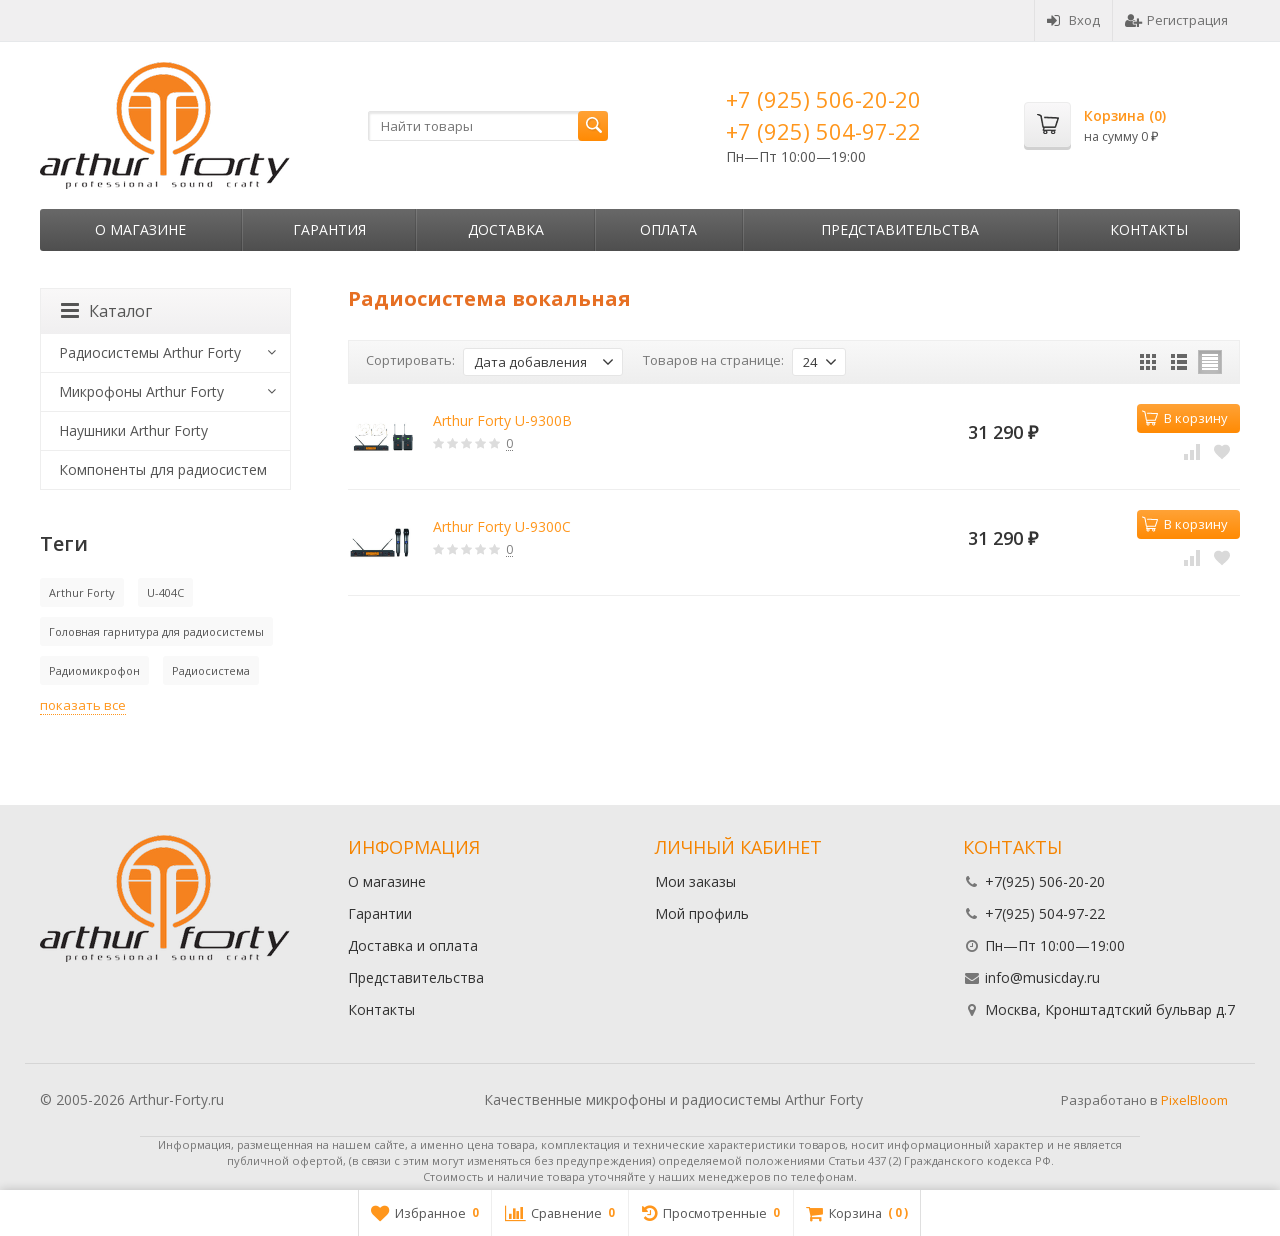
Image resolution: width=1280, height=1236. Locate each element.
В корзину (1185, 418)
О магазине (140, 229)
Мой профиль (702, 913)
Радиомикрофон (94, 670)
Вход (1073, 20)
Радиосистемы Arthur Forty (150, 352)
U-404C (165, 592)
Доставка (506, 229)
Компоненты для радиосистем (163, 469)
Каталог (106, 311)
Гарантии (380, 913)
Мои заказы (695, 881)
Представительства (900, 229)
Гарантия (329, 229)
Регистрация (1176, 20)
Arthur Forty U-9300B (502, 420)
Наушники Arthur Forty (133, 430)
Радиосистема (211, 670)
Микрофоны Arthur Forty (141, 391)
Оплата (668, 229)
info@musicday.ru (1042, 977)
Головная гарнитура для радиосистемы (156, 631)
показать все (83, 705)
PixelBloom (1194, 1100)
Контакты (1149, 229)
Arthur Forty (82, 592)
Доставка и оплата (413, 945)
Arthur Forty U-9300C (502, 526)
